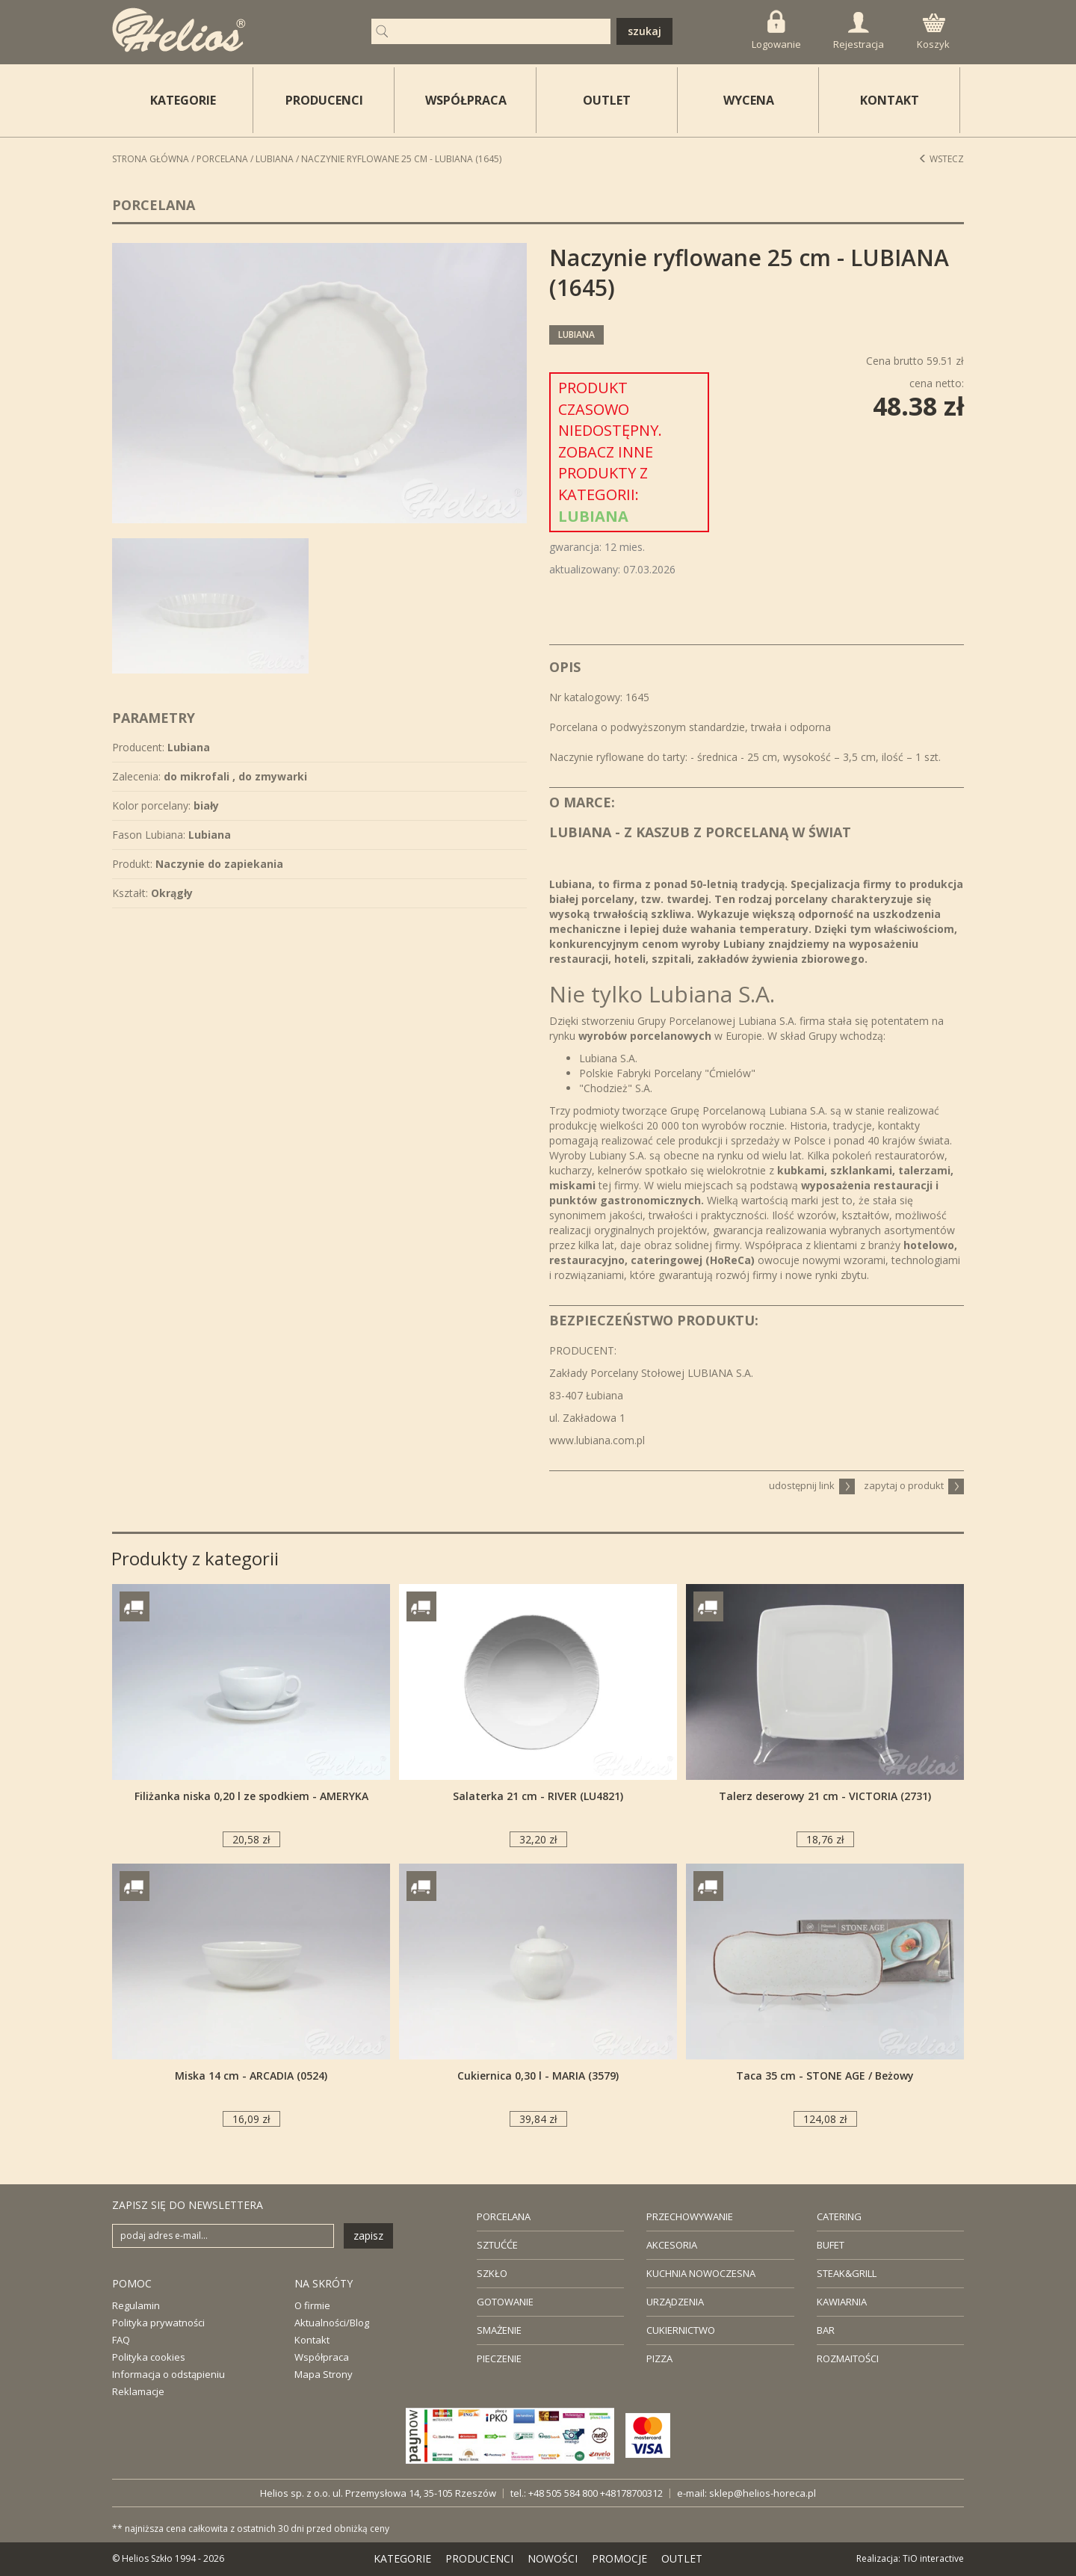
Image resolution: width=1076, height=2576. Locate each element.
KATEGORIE (402, 2558)
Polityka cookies (148, 2357)
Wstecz (941, 158)
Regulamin (136, 2305)
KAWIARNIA (842, 2301)
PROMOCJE (619, 2558)
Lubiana (275, 158)
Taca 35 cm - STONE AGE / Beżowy (825, 2075)
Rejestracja (858, 31)
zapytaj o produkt (914, 1485)
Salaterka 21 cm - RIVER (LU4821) (538, 1796)
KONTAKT (889, 100)
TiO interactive (933, 2558)
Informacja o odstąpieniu (168, 2374)
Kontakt (312, 2340)
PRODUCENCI (324, 100)
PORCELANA (504, 2216)
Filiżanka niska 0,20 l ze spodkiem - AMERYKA (251, 1796)
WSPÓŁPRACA (466, 100)
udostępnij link (812, 1485)
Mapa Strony (323, 2374)
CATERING (839, 2216)
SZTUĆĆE (497, 2245)
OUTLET (607, 100)
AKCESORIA (671, 2245)
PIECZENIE (499, 2358)
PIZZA (659, 2358)
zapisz (368, 2235)
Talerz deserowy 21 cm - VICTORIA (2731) (825, 1796)
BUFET (830, 2245)
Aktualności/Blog (331, 2322)
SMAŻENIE (499, 2330)
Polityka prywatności (158, 2322)
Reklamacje (138, 2391)
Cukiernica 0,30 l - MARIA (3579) (538, 2075)
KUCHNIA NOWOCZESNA (700, 2273)
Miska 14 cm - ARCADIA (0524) (251, 2075)
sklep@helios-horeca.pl (762, 2493)
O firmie (312, 2305)
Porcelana (222, 158)
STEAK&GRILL (846, 2273)
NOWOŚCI (553, 2558)
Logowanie (776, 30)
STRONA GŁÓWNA (150, 158)
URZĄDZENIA (675, 2301)
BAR (826, 2330)
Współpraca (321, 2357)
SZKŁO (492, 2273)
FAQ (121, 2340)
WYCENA (748, 100)
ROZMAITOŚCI (848, 2358)
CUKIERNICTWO (680, 2330)
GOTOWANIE (505, 2301)
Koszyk (933, 32)
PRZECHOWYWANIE (689, 2216)
